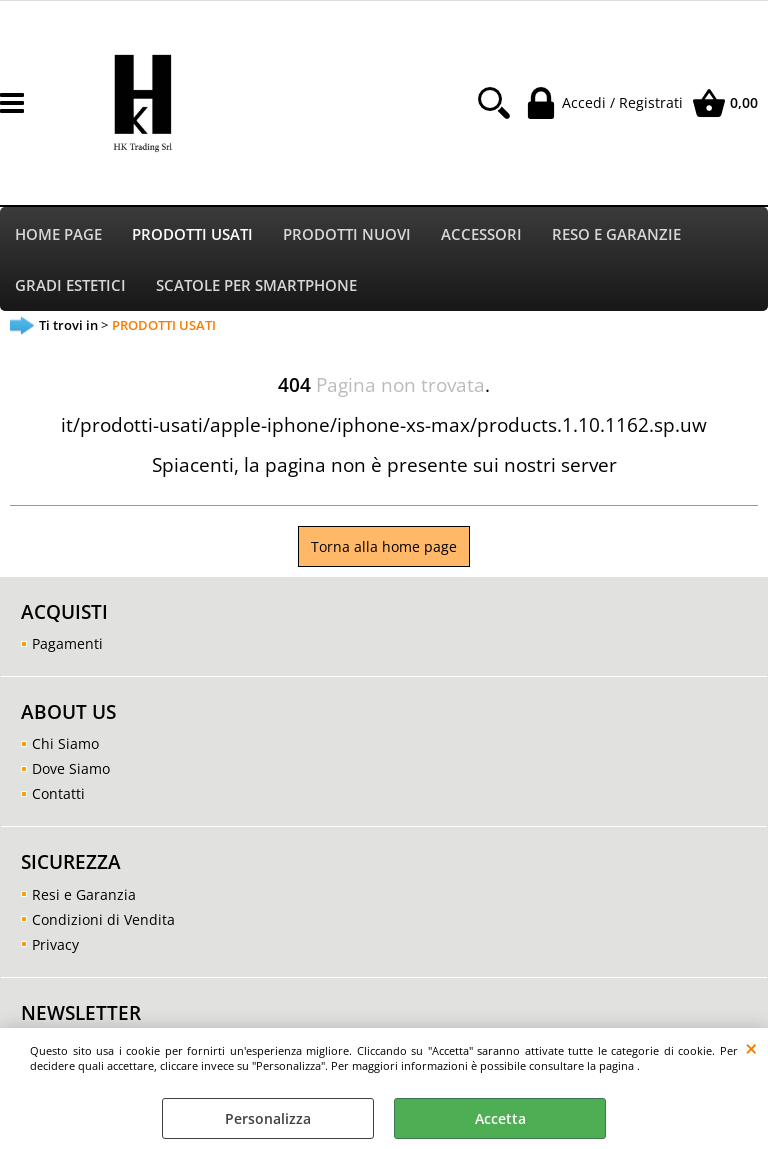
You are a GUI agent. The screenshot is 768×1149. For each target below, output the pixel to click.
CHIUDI (751, 1048)
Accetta (500, 1118)
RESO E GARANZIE (616, 235)
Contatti (58, 798)
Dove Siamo (71, 773)
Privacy (55, 948)
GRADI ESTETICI (70, 288)
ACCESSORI (481, 235)
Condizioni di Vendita (103, 923)
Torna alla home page (384, 551)
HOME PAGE (58, 235)
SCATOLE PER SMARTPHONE (256, 288)
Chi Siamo (65, 748)
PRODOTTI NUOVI (347, 235)
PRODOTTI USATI (192, 235)
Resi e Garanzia (84, 898)
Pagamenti (67, 648)
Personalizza (268, 1118)
